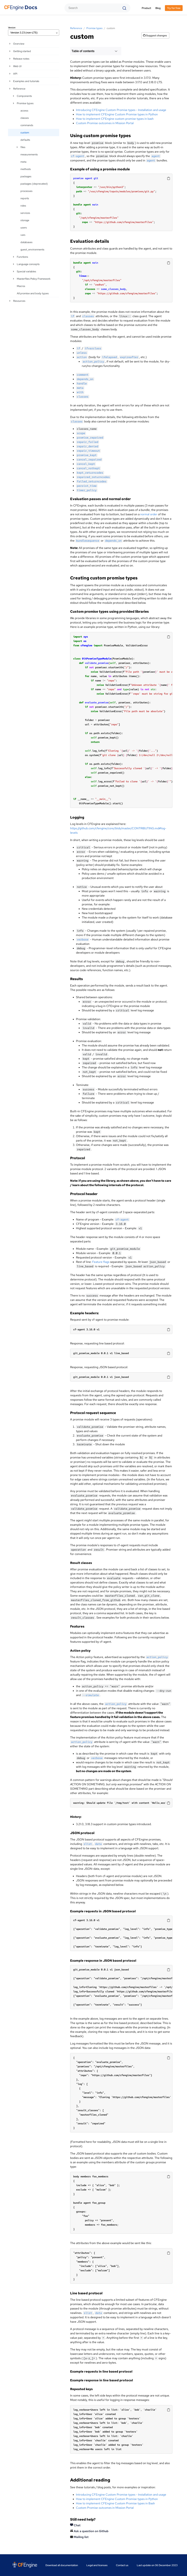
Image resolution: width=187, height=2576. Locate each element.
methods (25, 169)
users (23, 227)
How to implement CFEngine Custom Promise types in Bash (115, 2503)
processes (26, 191)
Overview (18, 43)
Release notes (21, 58)
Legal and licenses (97, 2565)
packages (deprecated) (34, 183)
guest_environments (32, 249)
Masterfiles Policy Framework (33, 278)
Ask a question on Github (89, 2531)
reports (24, 198)
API (15, 73)
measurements (29, 154)
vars (22, 235)
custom (24, 132)
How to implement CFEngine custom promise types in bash (115, 119)
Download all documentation (61, 2565)
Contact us (122, 2565)
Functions (22, 256)
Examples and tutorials (26, 81)
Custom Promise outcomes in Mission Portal (105, 123)
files (22, 147)
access (24, 110)
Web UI (17, 66)
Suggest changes (155, 35)
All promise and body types (33, 293)
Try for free (173, 8)
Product (146, 8)
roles (23, 205)
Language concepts (28, 264)
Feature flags (100, 1262)
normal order (148, 514)
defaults (25, 139)
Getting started (22, 51)
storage (24, 220)
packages (25, 176)
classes (24, 118)
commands (26, 125)
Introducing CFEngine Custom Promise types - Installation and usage (121, 110)
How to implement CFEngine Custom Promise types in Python (117, 114)
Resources (19, 301)
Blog (158, 8)
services (25, 213)
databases (26, 242)
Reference (19, 88)
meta (23, 161)
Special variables (26, 271)
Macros (21, 286)
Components (24, 96)
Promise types (25, 103)
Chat (75, 2525)
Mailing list (79, 2537)
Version (12, 27)
